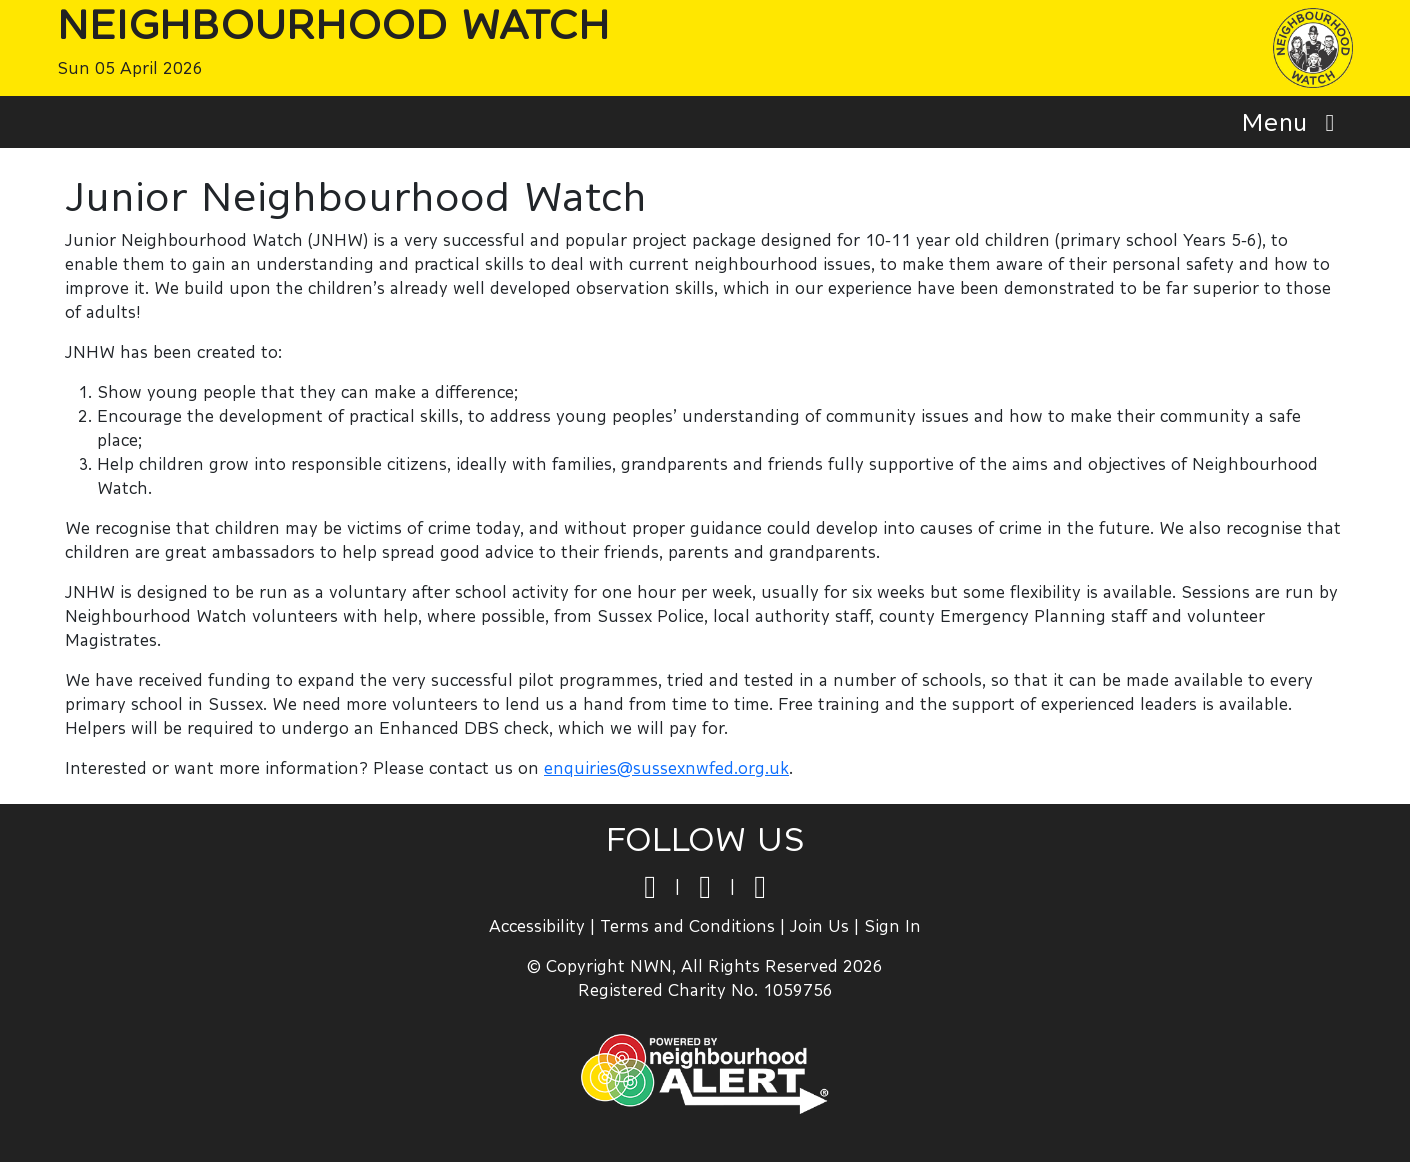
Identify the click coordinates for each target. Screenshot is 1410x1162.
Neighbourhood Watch (333, 24)
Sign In (892, 925)
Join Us (819, 925)
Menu (1293, 121)
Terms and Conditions (687, 925)
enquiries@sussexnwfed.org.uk (666, 767)
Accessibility (537, 925)
